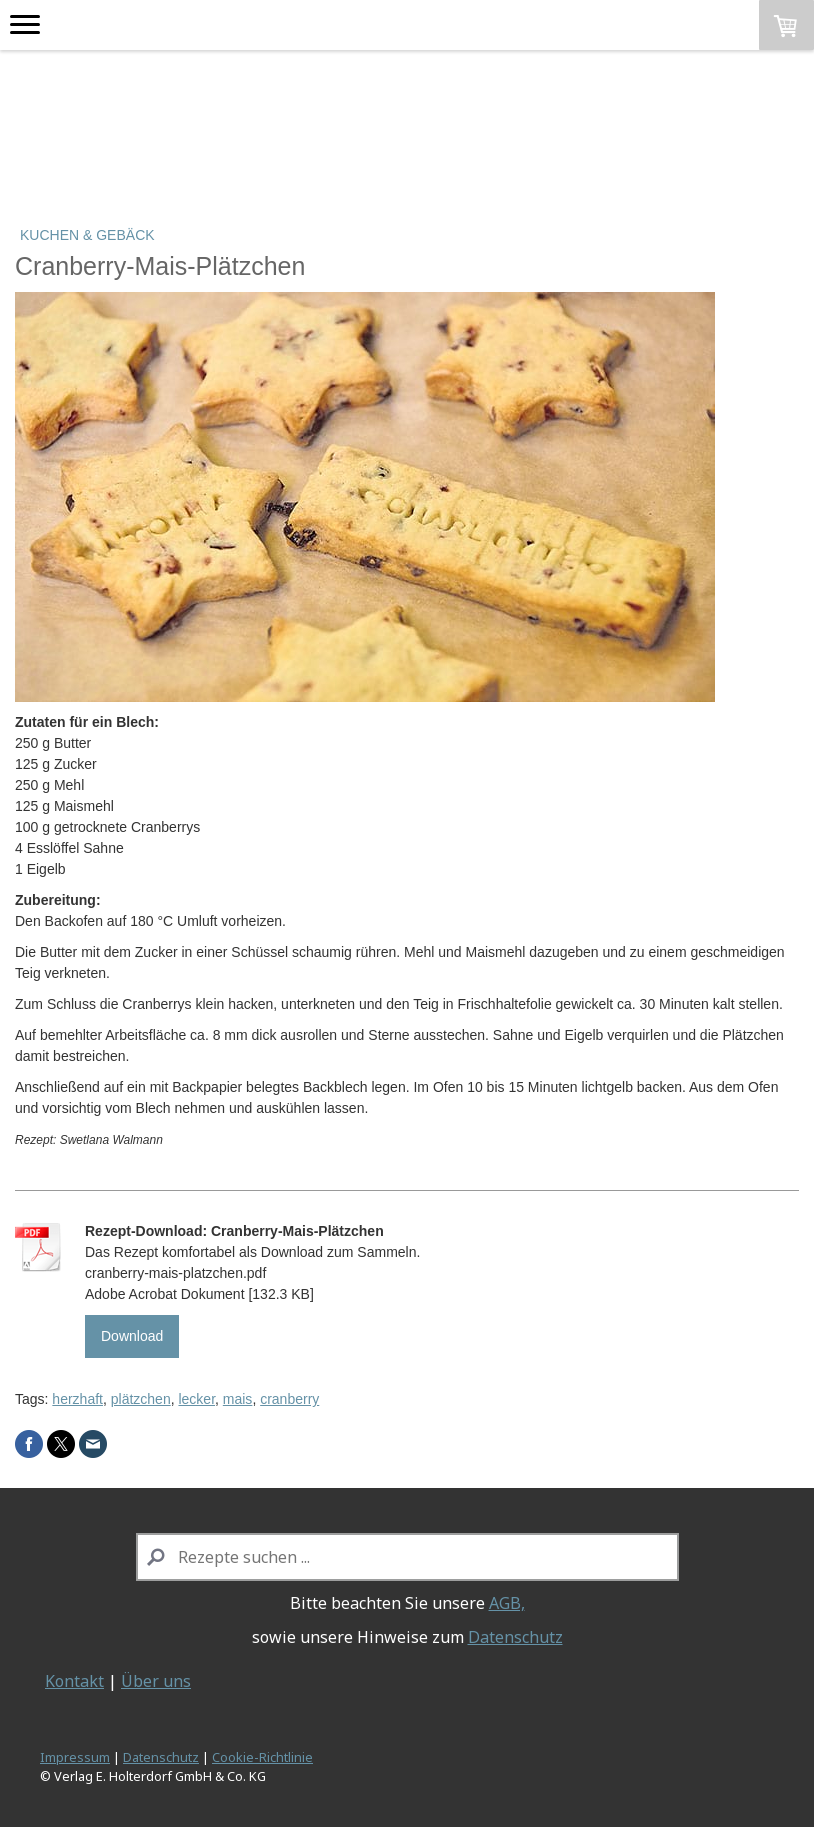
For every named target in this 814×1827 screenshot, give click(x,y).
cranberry (289, 1399)
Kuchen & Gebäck (87, 235)
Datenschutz (515, 1637)
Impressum (75, 1757)
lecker (196, 1399)
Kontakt (74, 1681)
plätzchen (141, 1399)
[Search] (407, 1557)
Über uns (156, 1681)
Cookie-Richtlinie (262, 1757)
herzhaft (77, 1399)
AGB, (507, 1603)
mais (238, 1399)
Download (132, 1336)
